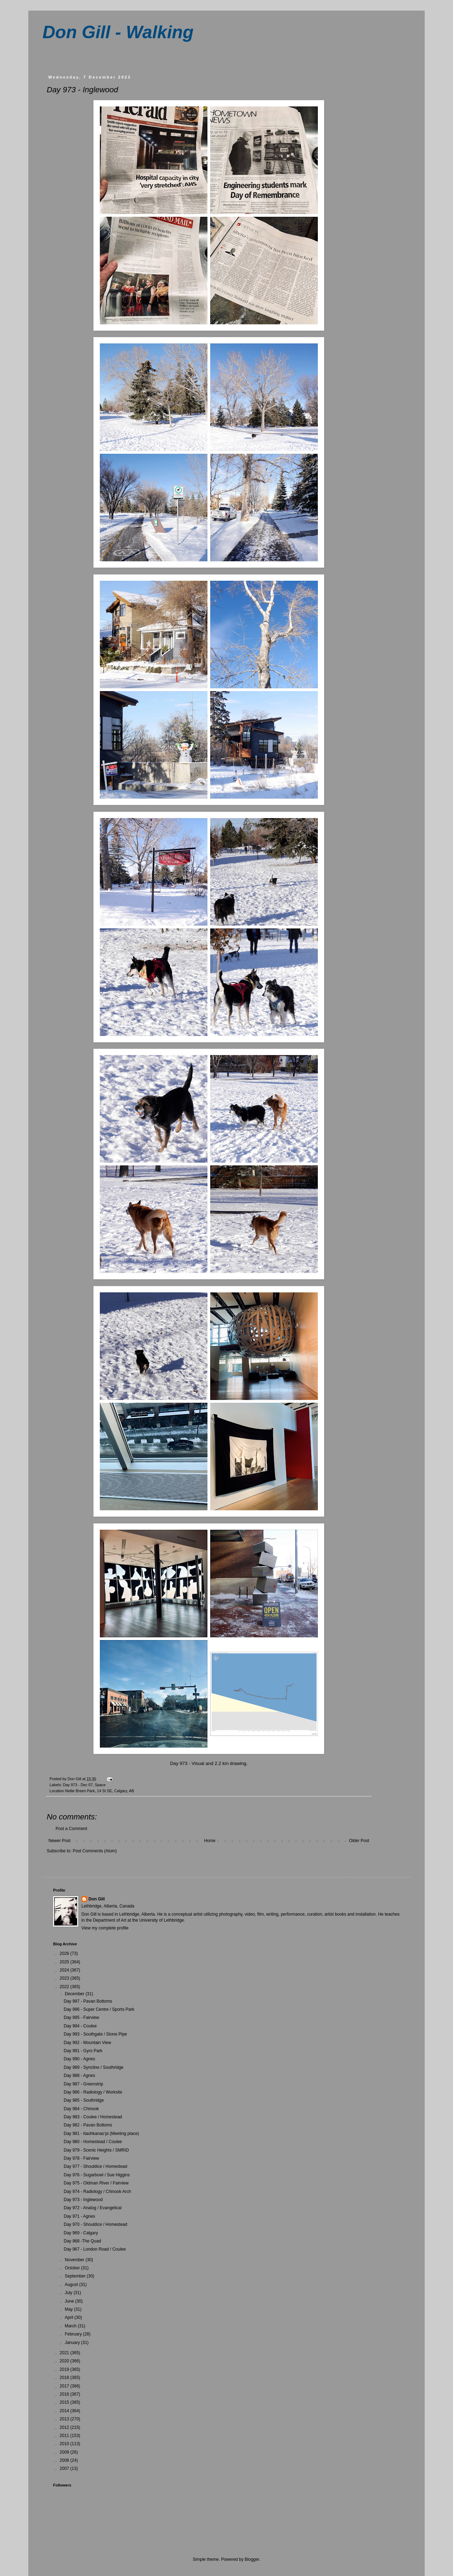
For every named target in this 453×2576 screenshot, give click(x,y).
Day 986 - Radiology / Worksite (93, 2092)
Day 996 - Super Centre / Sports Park (99, 2009)
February (74, 2334)
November (75, 2259)
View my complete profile (104, 1928)
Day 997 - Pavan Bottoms (88, 2001)
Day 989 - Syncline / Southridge (94, 2067)
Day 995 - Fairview (81, 2017)
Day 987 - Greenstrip (83, 2084)
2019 (65, 2369)
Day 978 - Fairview (81, 2158)
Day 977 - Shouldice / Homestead (95, 2166)
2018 (65, 2377)
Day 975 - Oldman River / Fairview (96, 2183)
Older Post (359, 1840)
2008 (65, 2460)
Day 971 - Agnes (79, 2216)
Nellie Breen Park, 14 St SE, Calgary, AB (99, 1791)
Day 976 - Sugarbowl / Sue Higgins (97, 2174)
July (69, 2292)
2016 (65, 2394)
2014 (65, 2410)
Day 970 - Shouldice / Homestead (95, 2224)
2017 (65, 2386)
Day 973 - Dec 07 (78, 1785)
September (76, 2276)
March (71, 2325)
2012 (65, 2427)
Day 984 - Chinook (81, 2108)
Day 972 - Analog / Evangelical (92, 2207)
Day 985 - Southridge (84, 2100)
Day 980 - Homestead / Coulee (93, 2141)
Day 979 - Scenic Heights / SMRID (96, 2150)
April (69, 2317)
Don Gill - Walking (118, 32)
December (75, 1993)
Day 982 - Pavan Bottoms (88, 2125)
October (73, 2267)
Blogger (252, 2559)
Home (210, 1840)
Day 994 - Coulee (80, 2026)
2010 (65, 2443)
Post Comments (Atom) (95, 1850)
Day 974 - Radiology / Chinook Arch (97, 2191)
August (72, 2284)
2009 (65, 2452)
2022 (65, 1986)
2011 (65, 2435)
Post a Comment (71, 1828)
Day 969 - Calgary (81, 2232)
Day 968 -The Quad (82, 2241)
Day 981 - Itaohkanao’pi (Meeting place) (101, 2133)
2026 (65, 1953)
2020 (65, 2360)
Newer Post (59, 1840)
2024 (65, 1970)
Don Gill (96, 1899)
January (73, 2342)
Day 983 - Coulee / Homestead (93, 2116)
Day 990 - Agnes (79, 2058)
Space (100, 1785)
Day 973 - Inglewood (83, 2199)
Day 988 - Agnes (79, 2075)
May (69, 2309)
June (70, 2301)
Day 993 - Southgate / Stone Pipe (95, 2034)
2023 (65, 1978)
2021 (65, 2352)
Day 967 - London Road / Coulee (95, 2249)
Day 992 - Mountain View (87, 2042)
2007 (65, 2468)
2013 (65, 2418)
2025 (65, 1962)
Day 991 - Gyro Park (83, 2050)
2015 (65, 2402)
